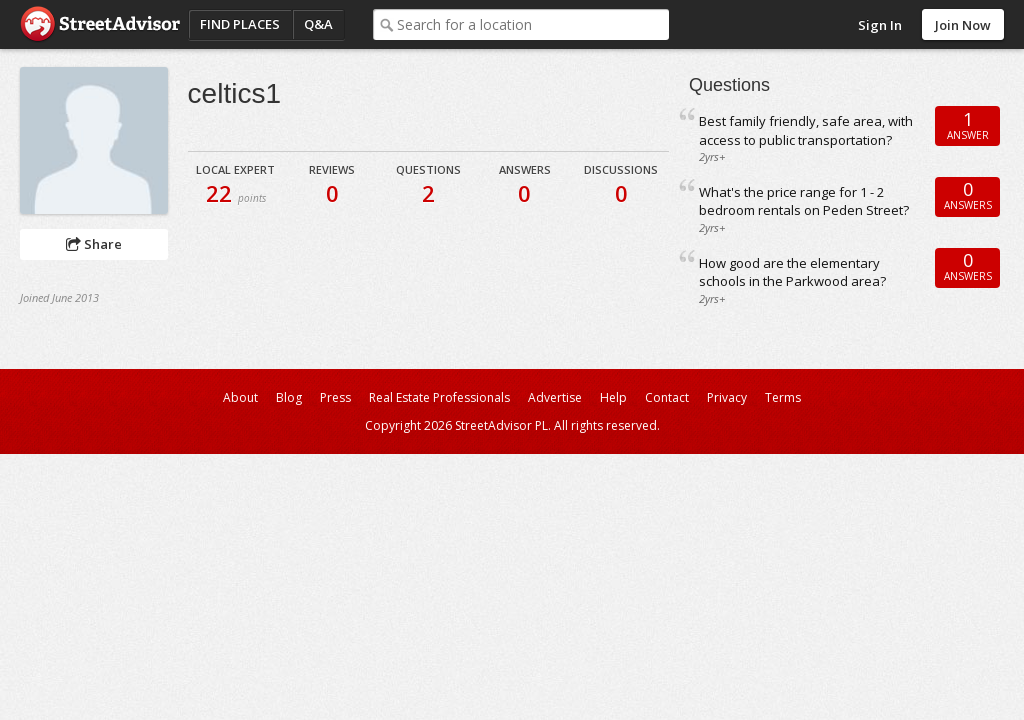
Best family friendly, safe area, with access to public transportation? (806, 130)
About (240, 397)
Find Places (240, 24)
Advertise (555, 397)
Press (335, 397)
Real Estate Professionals (439, 397)
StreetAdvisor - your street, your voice (100, 24)
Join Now (963, 25)
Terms (783, 397)
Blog (289, 397)
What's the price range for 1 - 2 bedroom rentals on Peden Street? (804, 201)
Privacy (727, 397)
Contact (667, 397)
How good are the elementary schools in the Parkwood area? (792, 272)
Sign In (880, 25)
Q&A (318, 24)
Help (613, 397)
